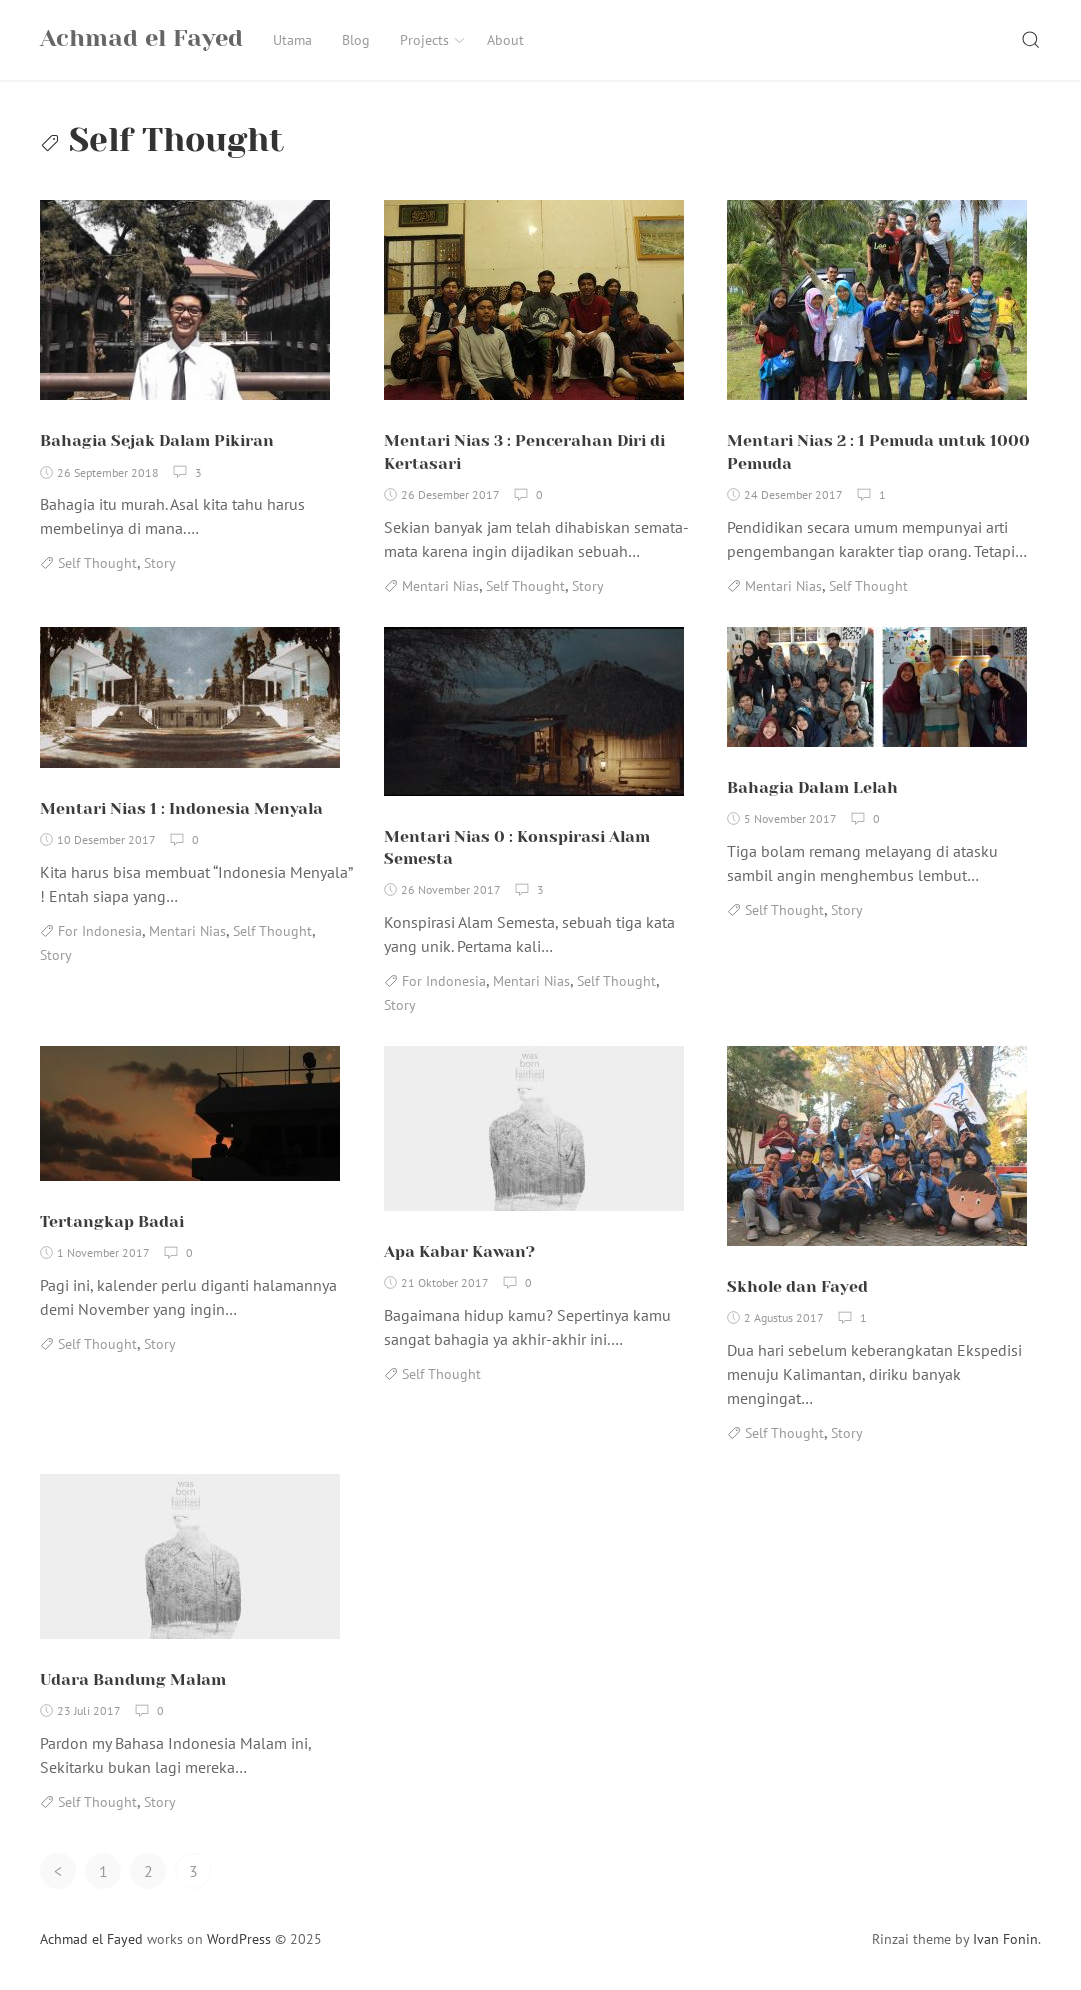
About (505, 40)
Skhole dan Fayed (797, 1286)
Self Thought (97, 563)
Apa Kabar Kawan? (459, 1251)
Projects (433, 40)
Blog (356, 40)
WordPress (239, 1939)
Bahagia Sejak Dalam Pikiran (157, 440)
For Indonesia (100, 931)
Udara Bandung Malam (133, 1679)
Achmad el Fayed (91, 1939)
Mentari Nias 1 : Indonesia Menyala (181, 808)
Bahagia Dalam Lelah (812, 787)
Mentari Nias (440, 586)
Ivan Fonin (1005, 1939)
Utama (292, 40)
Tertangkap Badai (112, 1221)
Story (160, 563)
